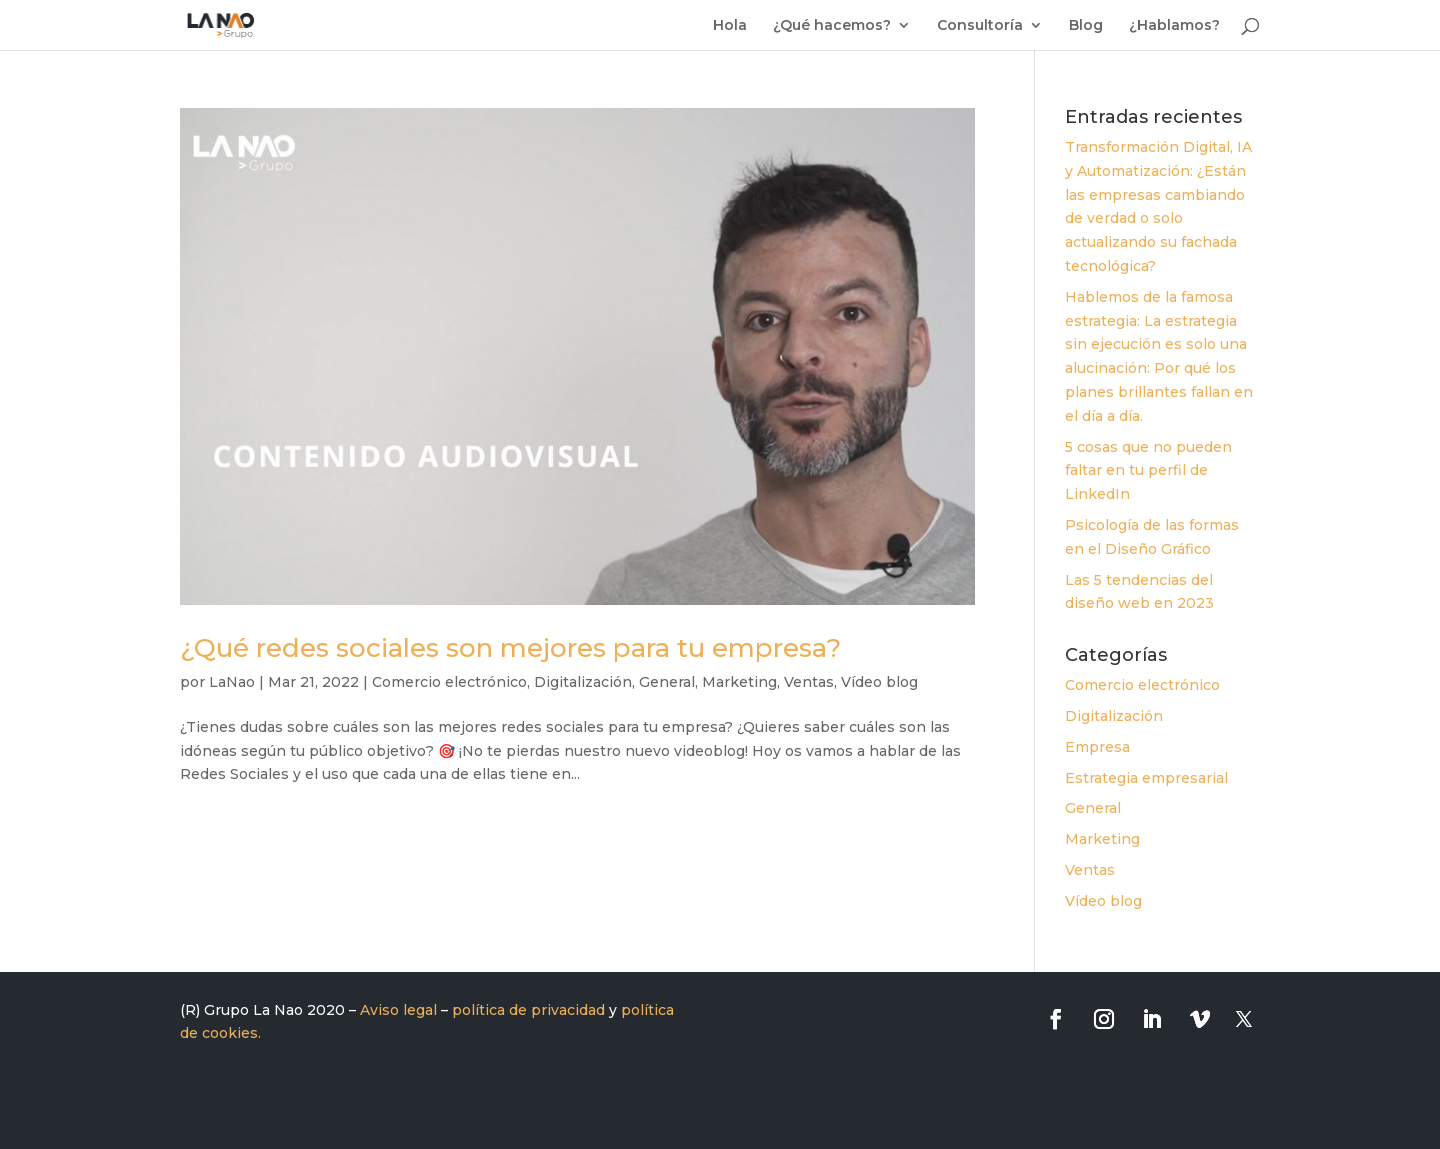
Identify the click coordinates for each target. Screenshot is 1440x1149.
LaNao (232, 682)
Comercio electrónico (449, 682)
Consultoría (980, 26)
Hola (730, 26)
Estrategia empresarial (1146, 778)
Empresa (1097, 747)
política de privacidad (528, 1010)
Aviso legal (398, 1010)
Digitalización (583, 682)
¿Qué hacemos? (832, 26)
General (667, 682)
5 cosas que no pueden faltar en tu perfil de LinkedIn (1148, 471)
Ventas (809, 682)
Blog (1086, 26)
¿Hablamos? (1174, 26)
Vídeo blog (879, 682)
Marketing (739, 682)
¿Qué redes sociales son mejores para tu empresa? (510, 648)
